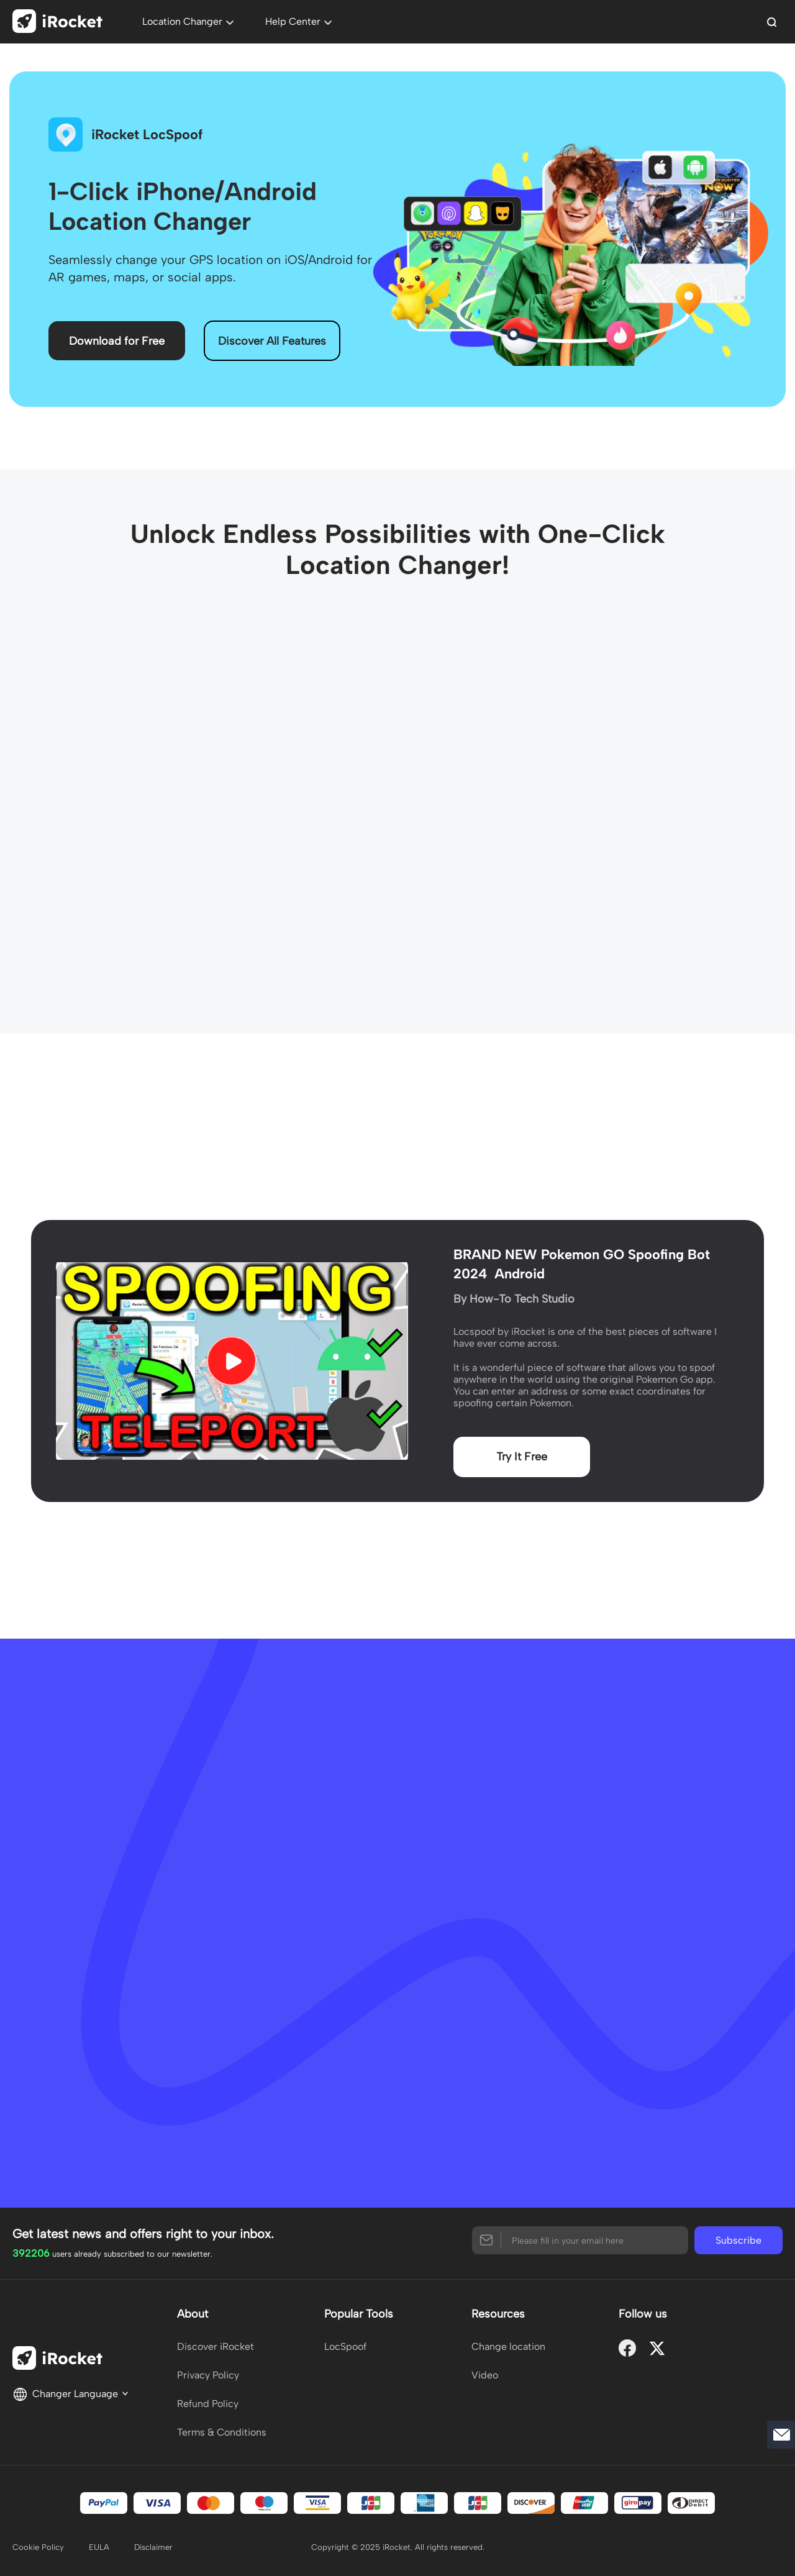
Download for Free (117, 341)
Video (484, 2375)
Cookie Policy (38, 2547)
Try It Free (521, 1456)
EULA (99, 2547)
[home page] (61, 23)
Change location (508, 2346)
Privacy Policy (208, 2375)
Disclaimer (153, 2547)
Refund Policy (207, 2404)
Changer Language (70, 2393)
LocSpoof (345, 2346)
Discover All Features (272, 341)
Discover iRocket (215, 2346)
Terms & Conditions (221, 2432)
